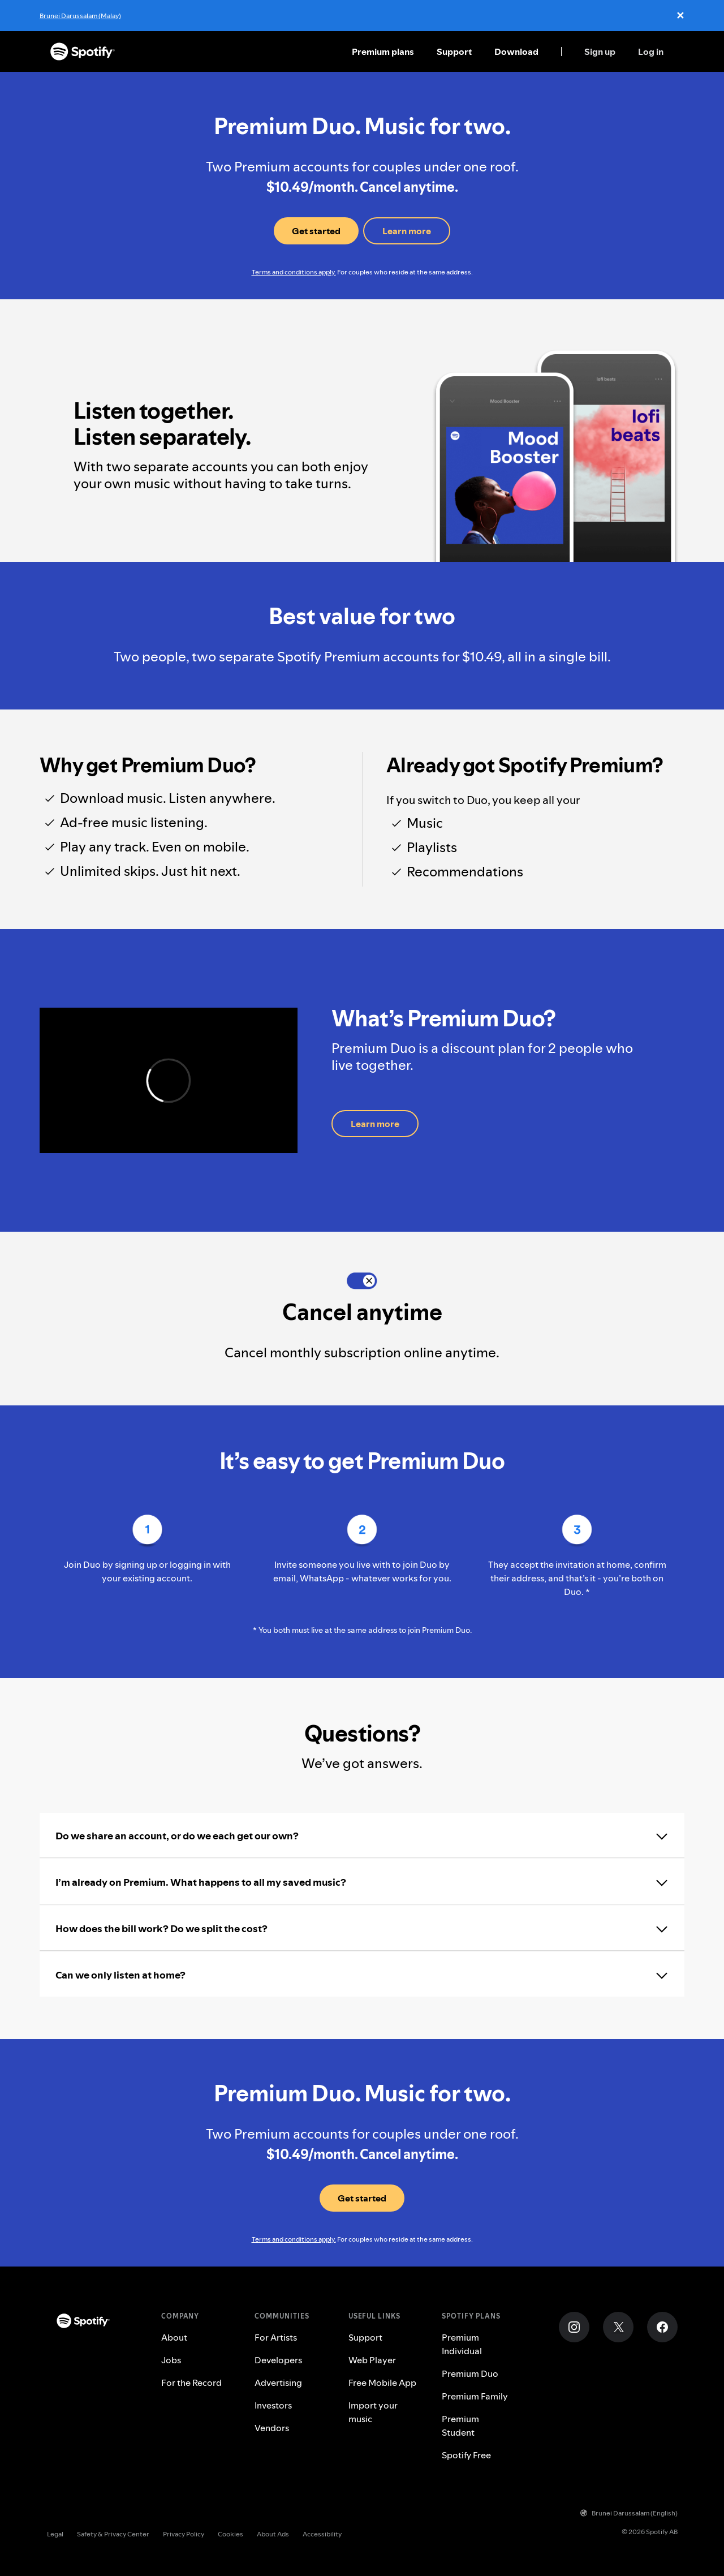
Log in (650, 51)
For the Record (191, 2382)
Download (516, 51)
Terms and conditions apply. (294, 272)
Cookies (230, 2534)
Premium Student (460, 2425)
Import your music (373, 2412)
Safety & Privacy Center (113, 2534)
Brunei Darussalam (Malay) (80, 15)
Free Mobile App (382, 2382)
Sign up (599, 51)
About (174, 2337)
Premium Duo (470, 2373)
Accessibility (322, 2534)
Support (454, 51)
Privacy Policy (183, 2534)
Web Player (372, 2360)
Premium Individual (462, 2344)
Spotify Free (466, 2455)
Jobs (171, 2360)
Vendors (272, 2428)
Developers (278, 2360)
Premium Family (475, 2396)
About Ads (273, 2534)
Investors (273, 2405)
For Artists (276, 2337)
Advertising (278, 2382)
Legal (55, 2534)
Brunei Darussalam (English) (629, 2513)
